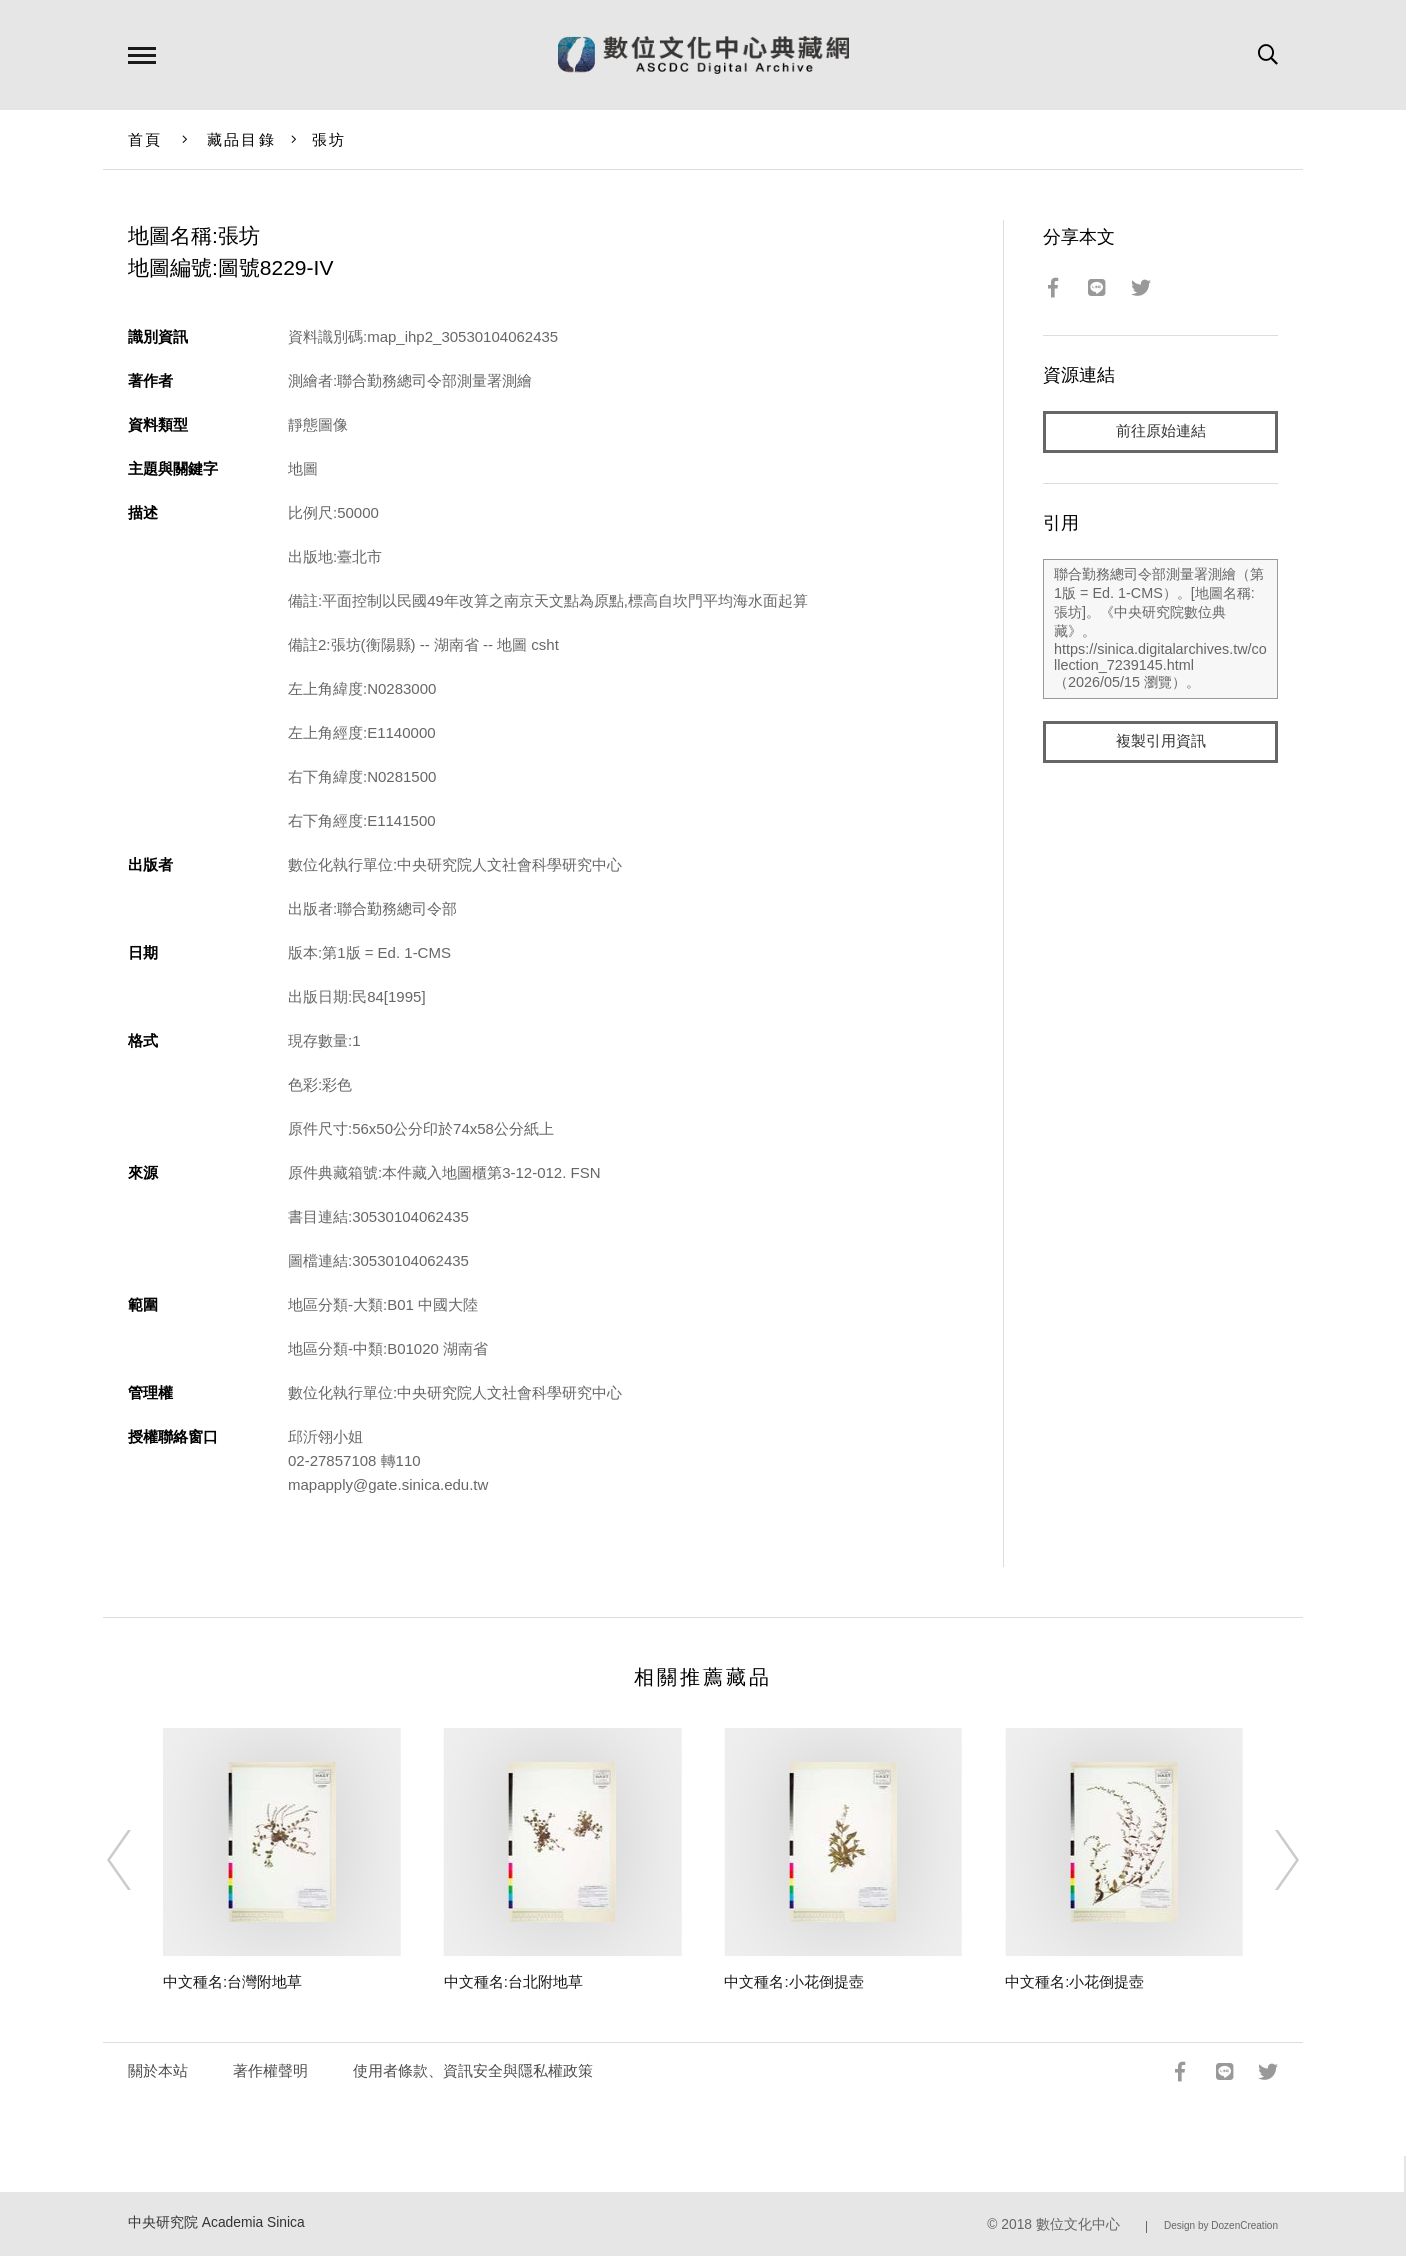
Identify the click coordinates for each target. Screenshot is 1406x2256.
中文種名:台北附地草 (513, 1981)
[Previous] (137, 1860)
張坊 (329, 139)
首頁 (145, 139)
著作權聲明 (270, 2070)
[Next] (1269, 1860)
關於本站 (158, 2070)
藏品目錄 (241, 139)
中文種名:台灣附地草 (232, 1981)
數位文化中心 (1078, 2224)
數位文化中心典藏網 (703, 55)
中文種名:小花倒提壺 (793, 1981)
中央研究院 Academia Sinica (216, 2222)
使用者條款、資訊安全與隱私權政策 (473, 2070)
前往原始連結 (1161, 431)
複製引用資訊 (1161, 741)
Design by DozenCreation (1221, 2225)
